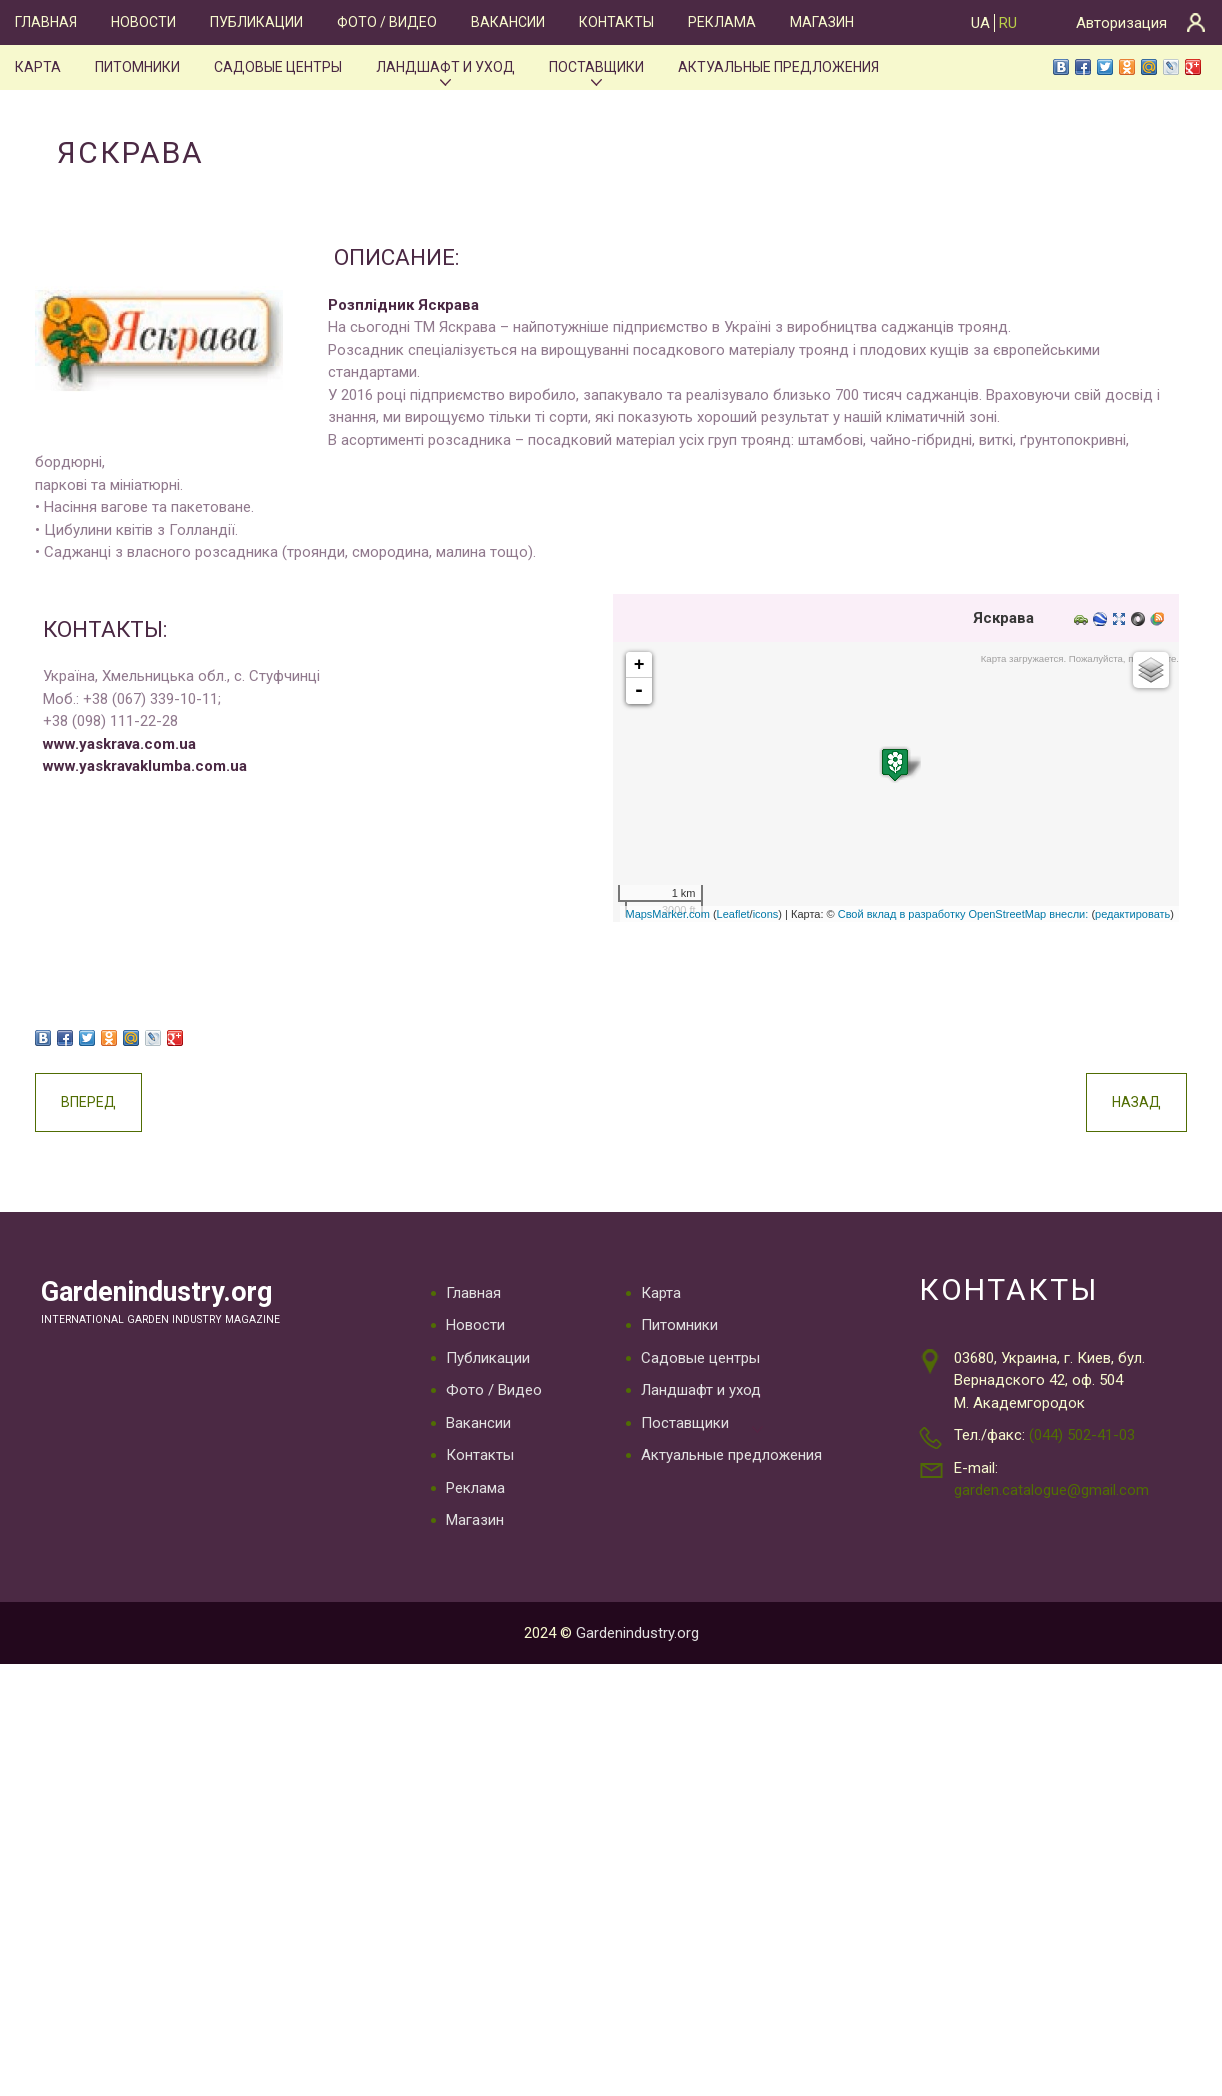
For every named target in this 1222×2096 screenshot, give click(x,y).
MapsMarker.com (671, 914)
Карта (37, 67)
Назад (1140, 1102)
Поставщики (597, 67)
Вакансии (505, 22)
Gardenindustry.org (167, 1292)
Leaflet (737, 914)
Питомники (135, 67)
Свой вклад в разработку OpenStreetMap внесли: (967, 914)
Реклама (718, 22)
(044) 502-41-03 (1082, 1436)
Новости (143, 22)
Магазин (817, 22)
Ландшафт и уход (446, 67)
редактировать (1136, 914)
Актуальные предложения (780, 67)
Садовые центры (277, 67)
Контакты (613, 22)
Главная (46, 22)
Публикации (255, 22)
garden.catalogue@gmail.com (1051, 1491)
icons (770, 914)
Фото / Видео (385, 22)
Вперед (84, 1102)
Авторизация (1121, 23)
